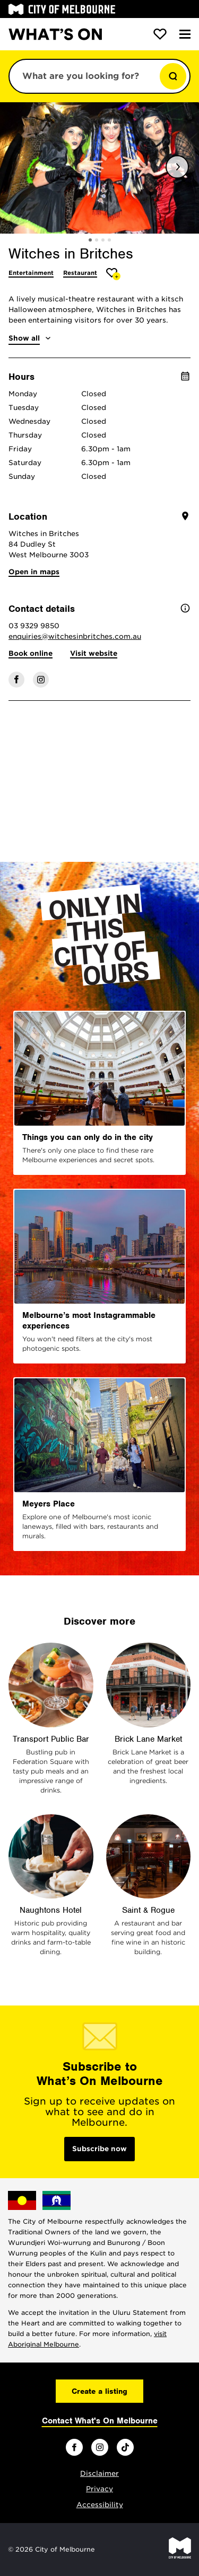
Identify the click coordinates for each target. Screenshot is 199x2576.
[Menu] (185, 34)
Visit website (93, 653)
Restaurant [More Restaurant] (80, 273)
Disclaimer (99, 2473)
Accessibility (99, 2505)
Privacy (99, 2489)
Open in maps (33, 572)
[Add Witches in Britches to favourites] (113, 274)
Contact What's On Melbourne (100, 2420)
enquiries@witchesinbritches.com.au (74, 636)
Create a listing (99, 2391)
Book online (30, 653)
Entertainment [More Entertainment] (31, 273)
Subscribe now (99, 2149)
